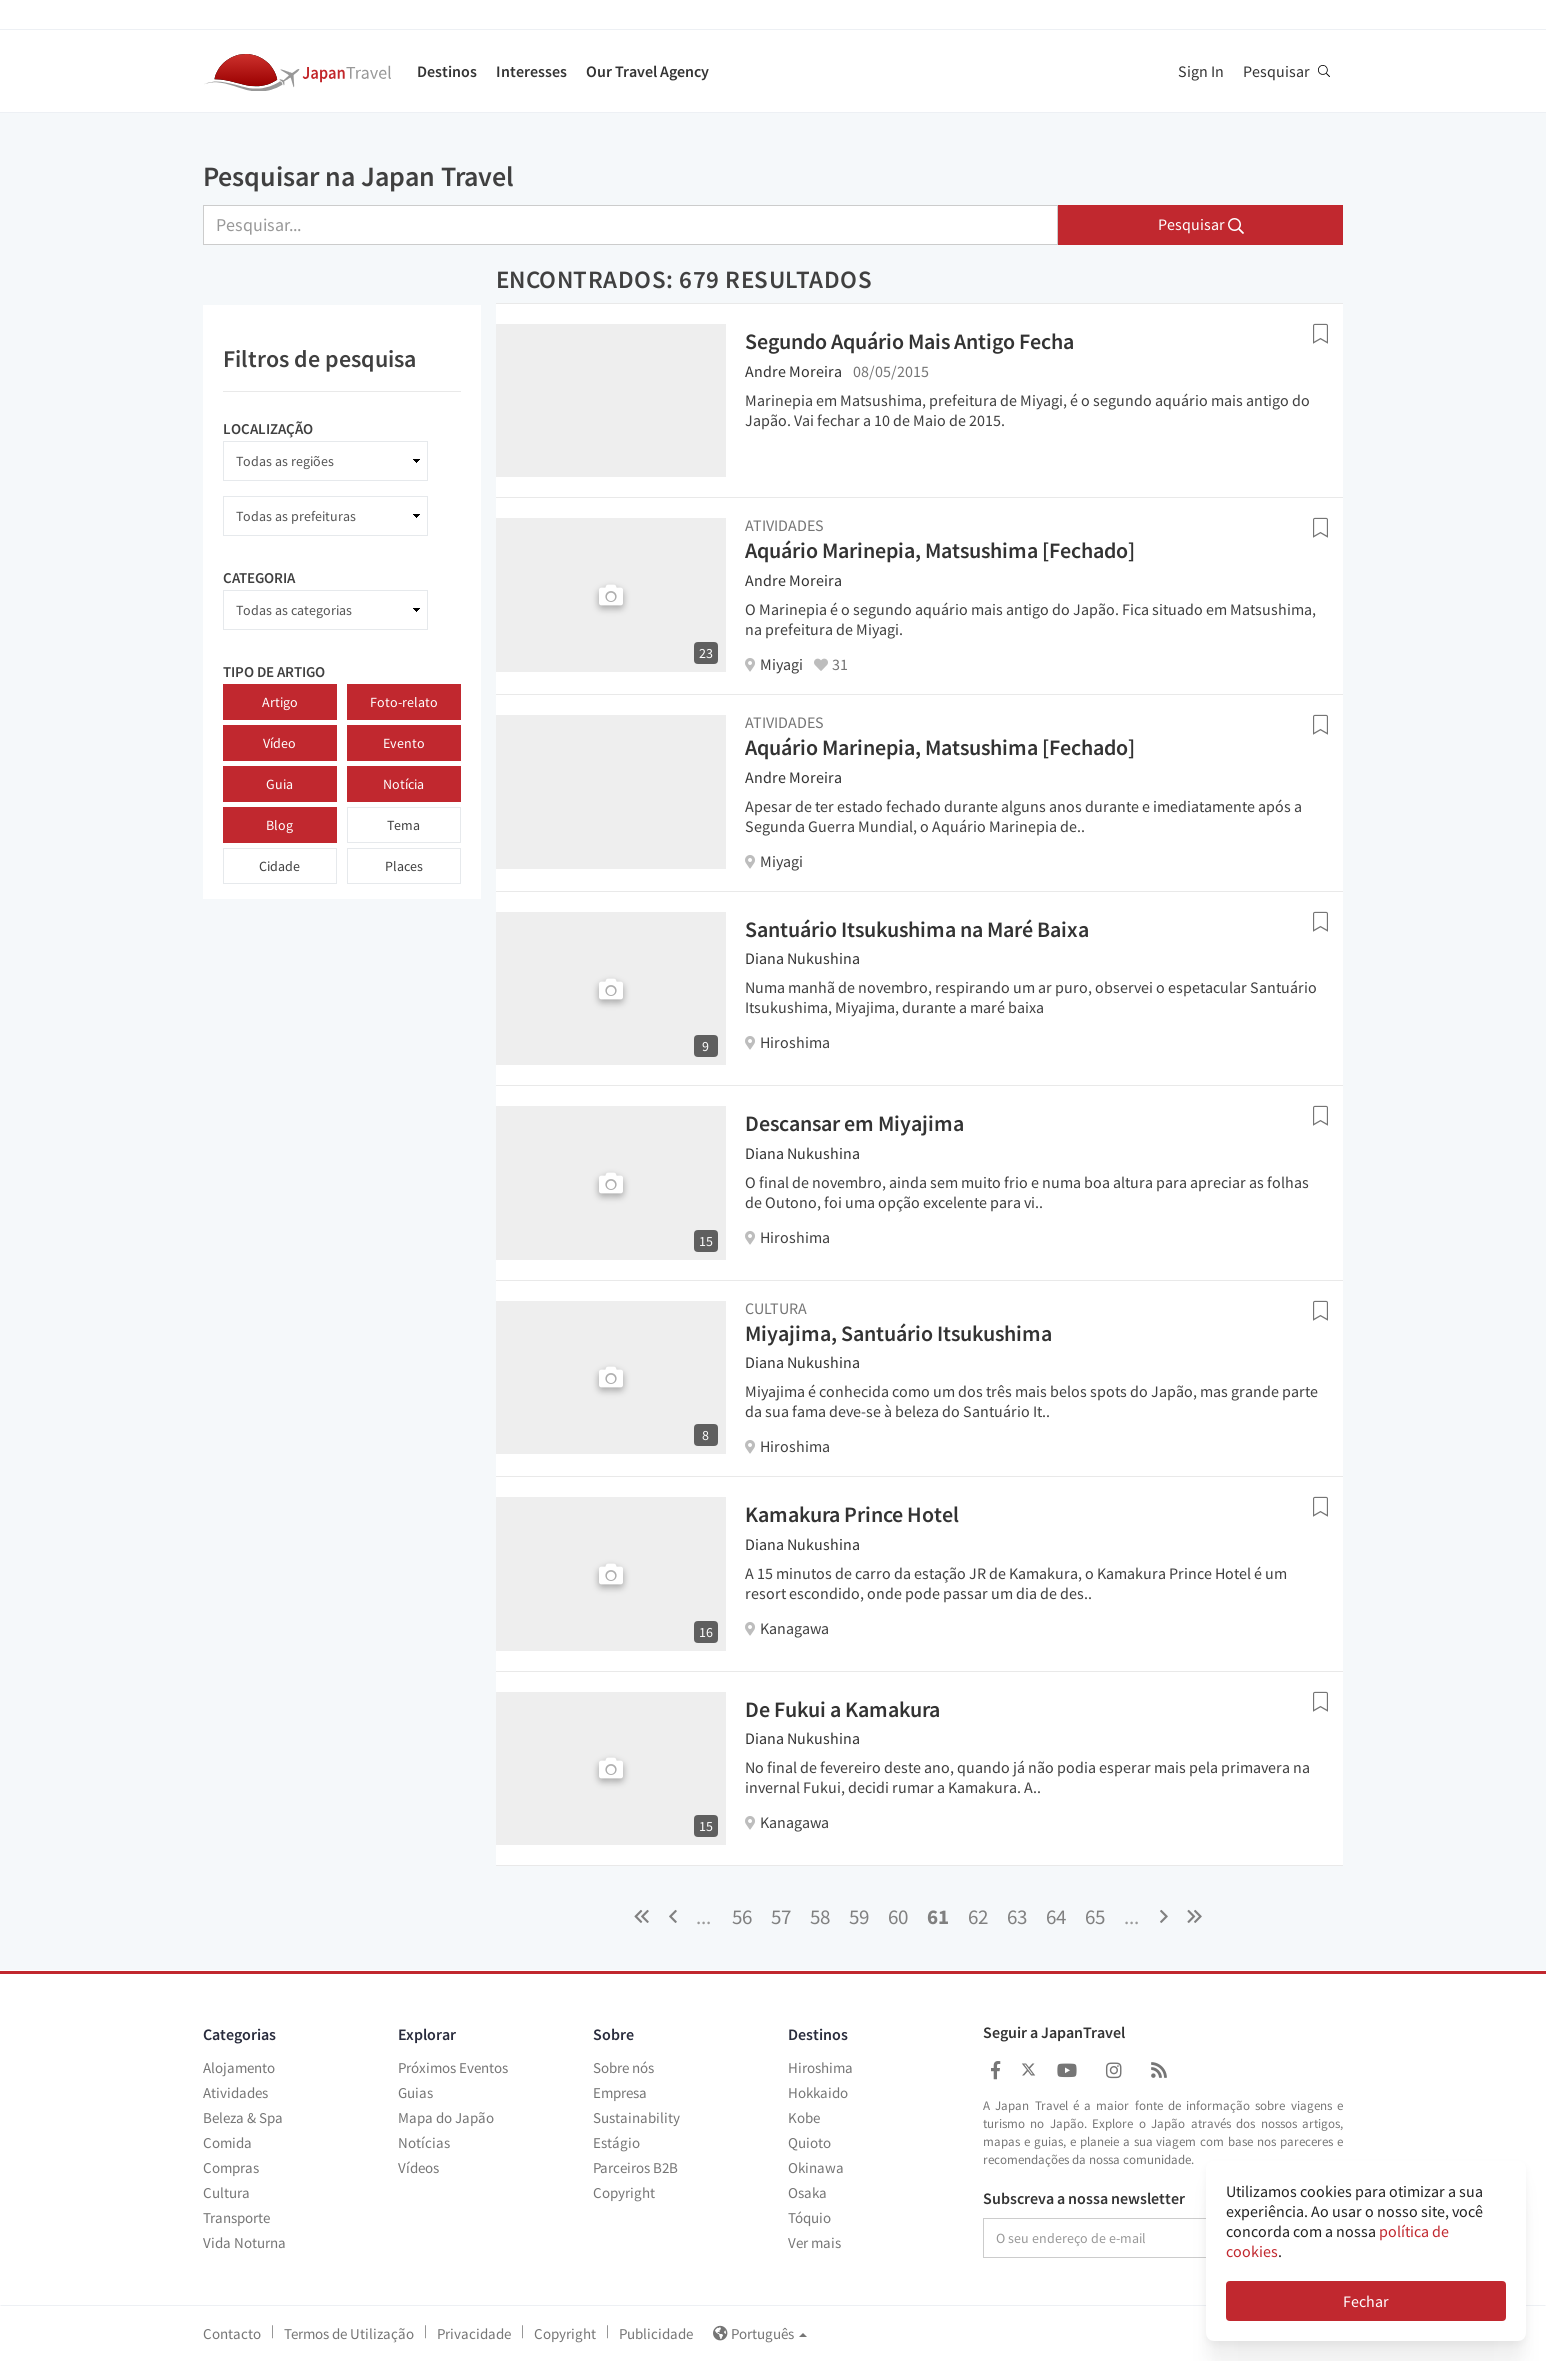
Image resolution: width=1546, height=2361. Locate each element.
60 (898, 1916)
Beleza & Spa (243, 2117)
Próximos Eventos (453, 2067)
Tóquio (809, 2217)
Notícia (403, 784)
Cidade (279, 866)
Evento (404, 743)
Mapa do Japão (446, 2117)
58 (820, 1916)
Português (760, 2333)
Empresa (620, 2092)
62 (978, 1916)
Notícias (424, 2142)
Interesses (531, 71)
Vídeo (279, 743)
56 (742, 1916)
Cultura (226, 2192)
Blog (279, 825)
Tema (403, 825)
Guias (415, 2092)
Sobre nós (623, 2067)
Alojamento (239, 2067)
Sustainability (636, 2117)
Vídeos (418, 2167)
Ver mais (814, 2242)
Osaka (807, 2192)
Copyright (624, 2192)
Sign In (1201, 71)
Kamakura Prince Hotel (852, 1514)
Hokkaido (818, 2092)
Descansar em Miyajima (854, 1123)
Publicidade (656, 2333)
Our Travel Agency (647, 71)
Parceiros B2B (635, 2167)
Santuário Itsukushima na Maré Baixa (917, 929)
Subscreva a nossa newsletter (1084, 2199)
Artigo (280, 702)
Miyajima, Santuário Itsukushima (898, 1333)
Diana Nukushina (802, 958)
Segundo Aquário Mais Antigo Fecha (909, 341)
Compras (231, 2167)
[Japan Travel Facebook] (995, 2070)
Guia (279, 784)
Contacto (232, 2333)
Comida (227, 2142)
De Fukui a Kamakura (842, 1709)
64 (1056, 1916)
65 (1095, 1916)
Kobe (804, 2117)
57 (781, 1916)
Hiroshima (820, 2067)
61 (938, 1916)
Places (404, 866)
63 (1017, 1916)
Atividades (235, 2092)
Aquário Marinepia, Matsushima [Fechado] (940, 550)
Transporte (236, 2217)
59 (859, 1916)
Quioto (809, 2142)
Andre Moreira (793, 371)
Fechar (1366, 2301)
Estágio (616, 2142)
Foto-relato (404, 702)
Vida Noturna (244, 2242)
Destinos (447, 71)
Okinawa (816, 2167)
